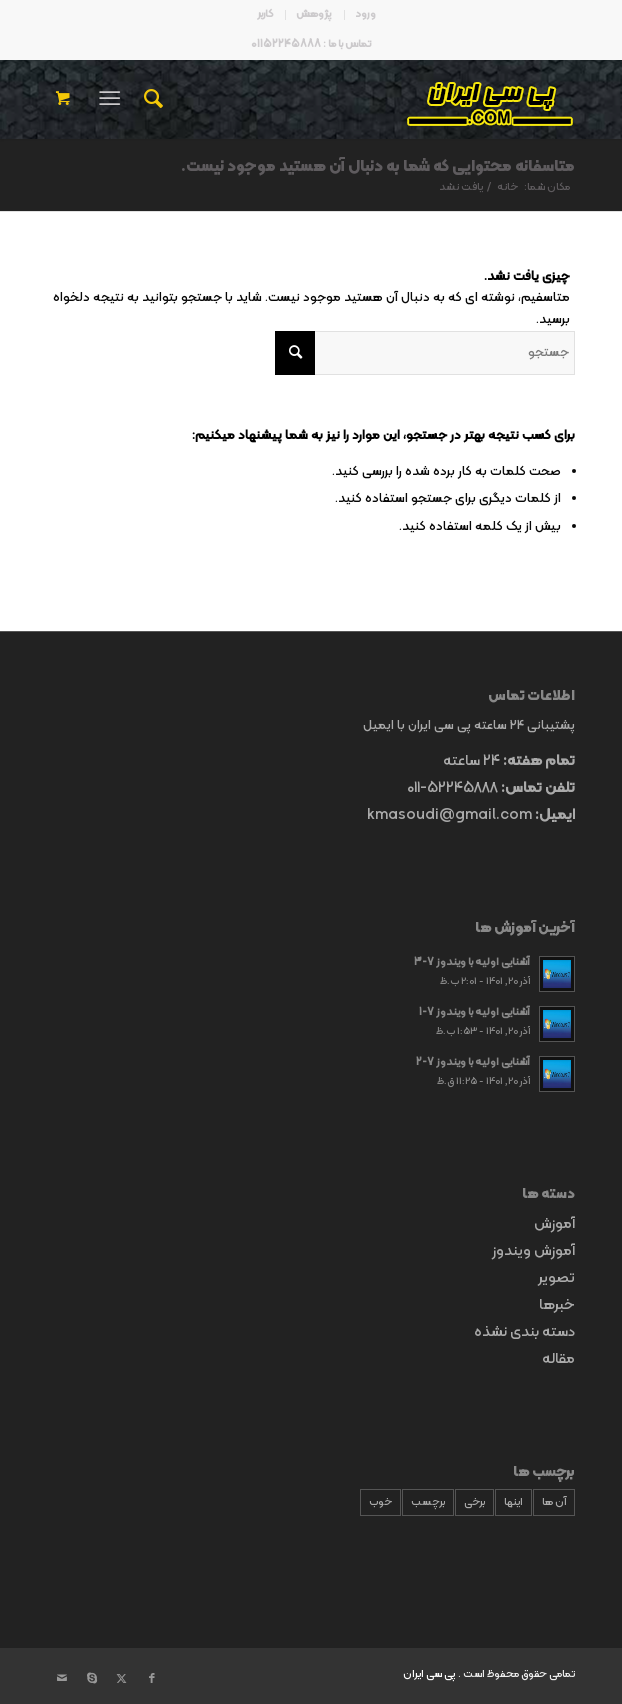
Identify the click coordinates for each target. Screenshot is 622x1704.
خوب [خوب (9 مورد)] (380, 1502)
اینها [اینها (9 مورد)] (513, 1502)
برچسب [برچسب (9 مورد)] (428, 1502)
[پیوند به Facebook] (152, 1679)
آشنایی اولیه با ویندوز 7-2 (473, 1062)
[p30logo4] (363, 99)
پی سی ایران (429, 1674)
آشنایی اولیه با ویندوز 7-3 (472, 962)
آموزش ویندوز (533, 1251)
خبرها (557, 1305)
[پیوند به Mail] (62, 1679)
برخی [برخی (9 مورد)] (474, 1502)
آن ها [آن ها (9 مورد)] (554, 1502)
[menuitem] (365, 15)
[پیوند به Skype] (92, 1679)
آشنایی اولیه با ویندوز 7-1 (474, 1012)
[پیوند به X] (122, 1679)
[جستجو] (150, 99)
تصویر (556, 1278)
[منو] (113, 99)
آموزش (554, 1224)
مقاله (558, 1359)
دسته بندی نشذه (524, 1332)
